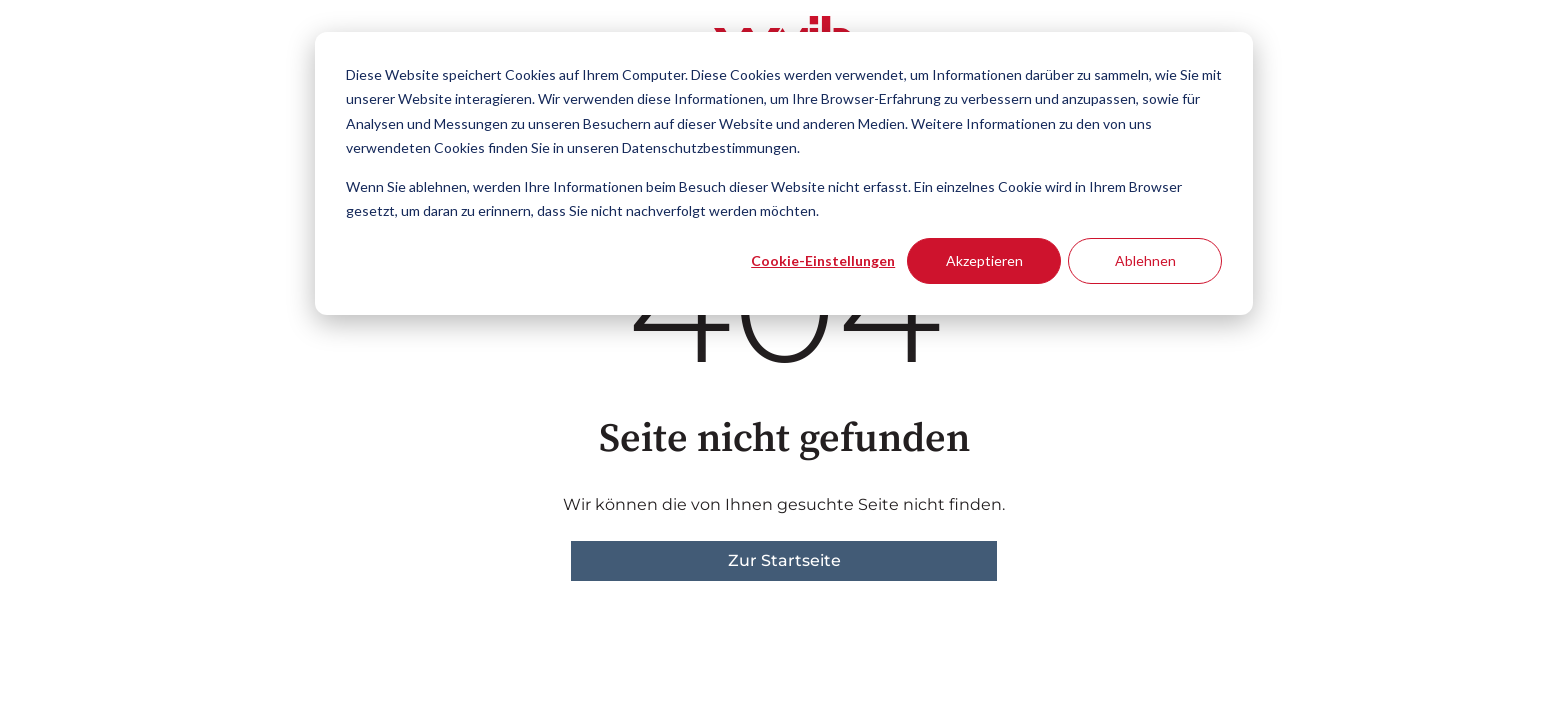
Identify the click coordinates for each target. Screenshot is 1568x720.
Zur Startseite (784, 560)
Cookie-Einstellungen (823, 260)
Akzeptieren (984, 260)
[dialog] (784, 173)
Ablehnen (1145, 260)
